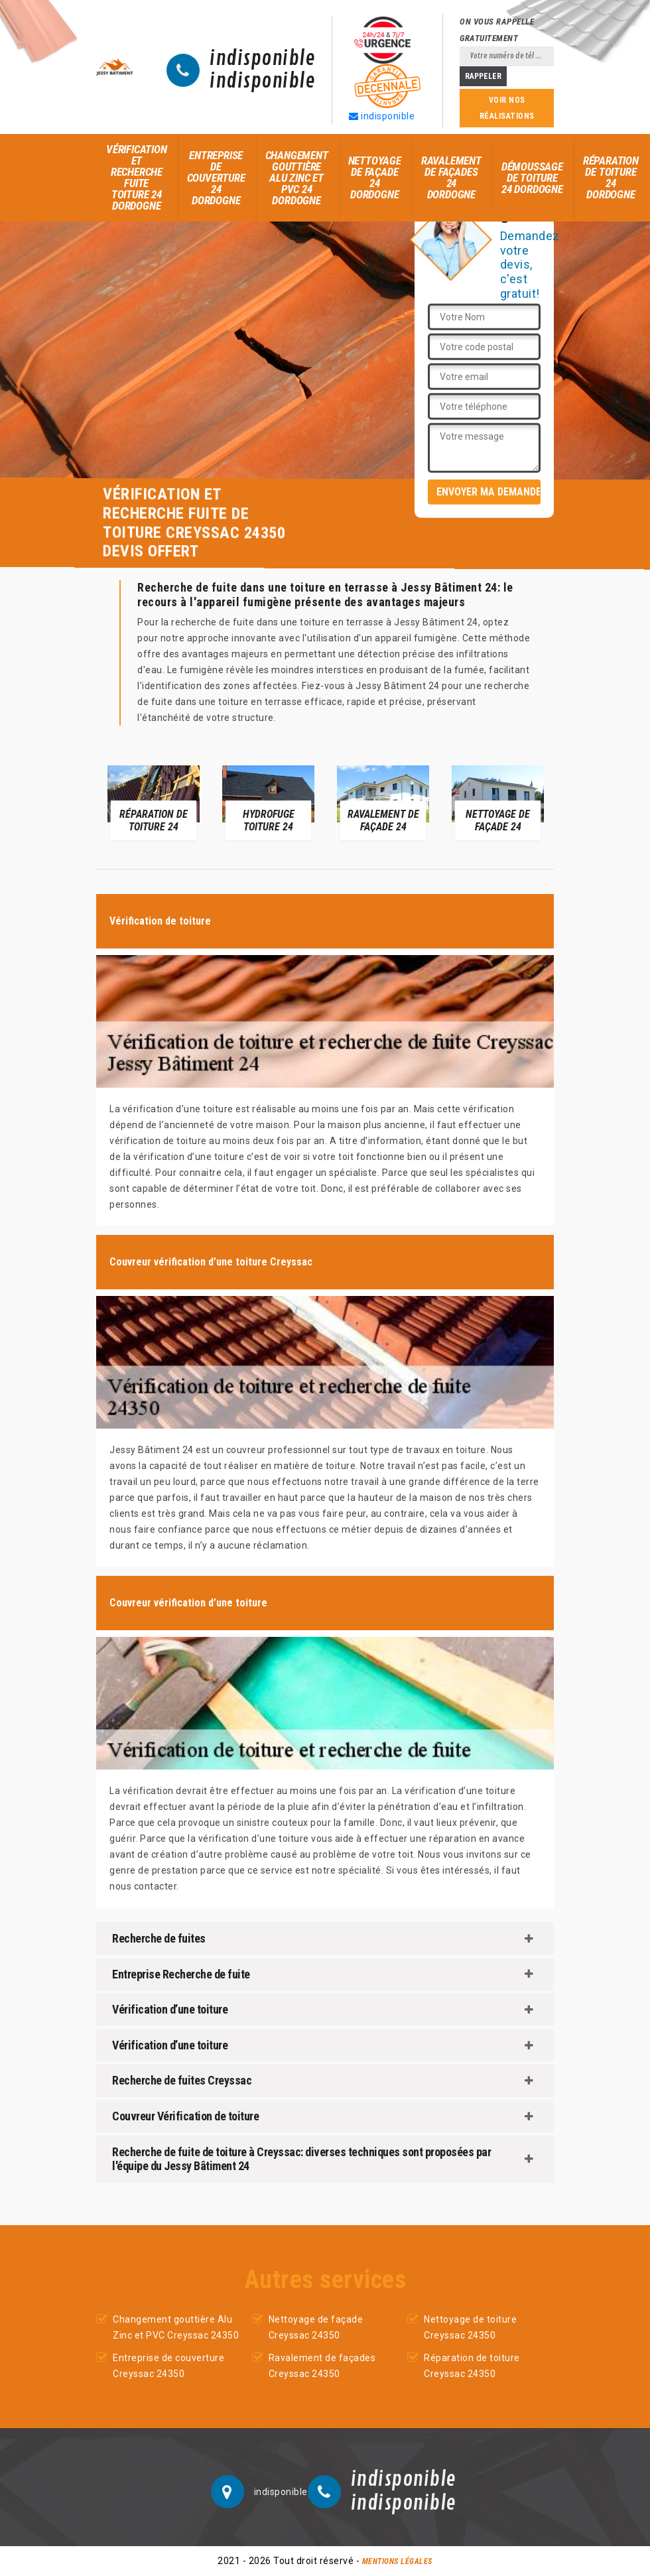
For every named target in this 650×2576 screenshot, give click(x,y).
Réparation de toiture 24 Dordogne (611, 177)
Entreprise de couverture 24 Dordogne (216, 178)
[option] (153, 802)
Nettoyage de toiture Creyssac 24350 (470, 2327)
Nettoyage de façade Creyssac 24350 (316, 2327)
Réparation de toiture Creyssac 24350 (472, 2365)
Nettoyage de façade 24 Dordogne (374, 177)
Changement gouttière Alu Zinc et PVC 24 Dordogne (296, 178)
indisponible (262, 59)
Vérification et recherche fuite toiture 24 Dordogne (136, 177)
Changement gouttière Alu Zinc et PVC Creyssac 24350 (176, 2327)
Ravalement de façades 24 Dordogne (451, 177)
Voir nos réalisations (507, 108)
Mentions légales (397, 2561)
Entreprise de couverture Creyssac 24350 (168, 2365)
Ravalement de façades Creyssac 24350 (322, 2365)
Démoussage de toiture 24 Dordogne (532, 178)
